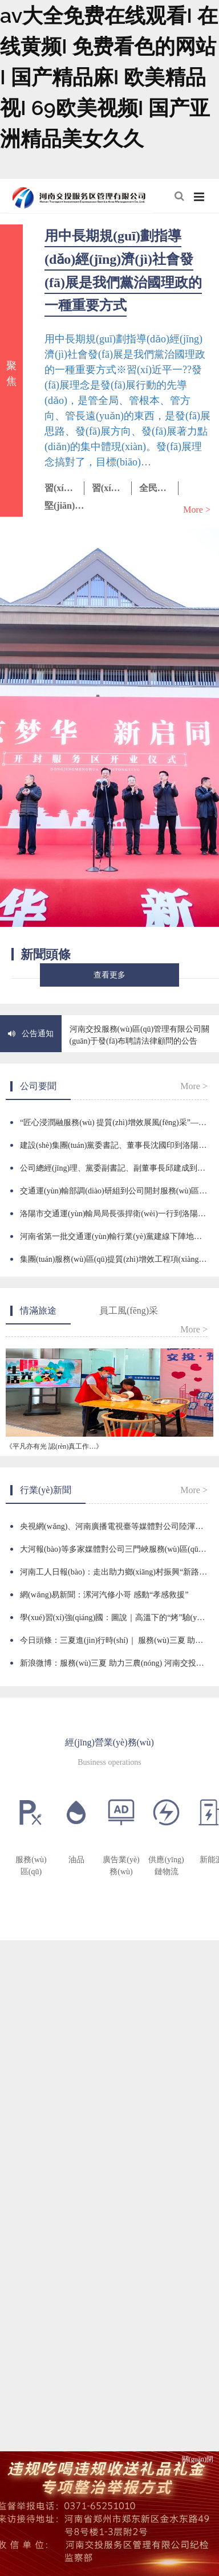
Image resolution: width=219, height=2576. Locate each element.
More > (196, 509)
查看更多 (109, 975)
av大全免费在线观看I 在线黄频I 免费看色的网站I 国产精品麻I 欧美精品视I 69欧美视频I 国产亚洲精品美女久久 (109, 76)
